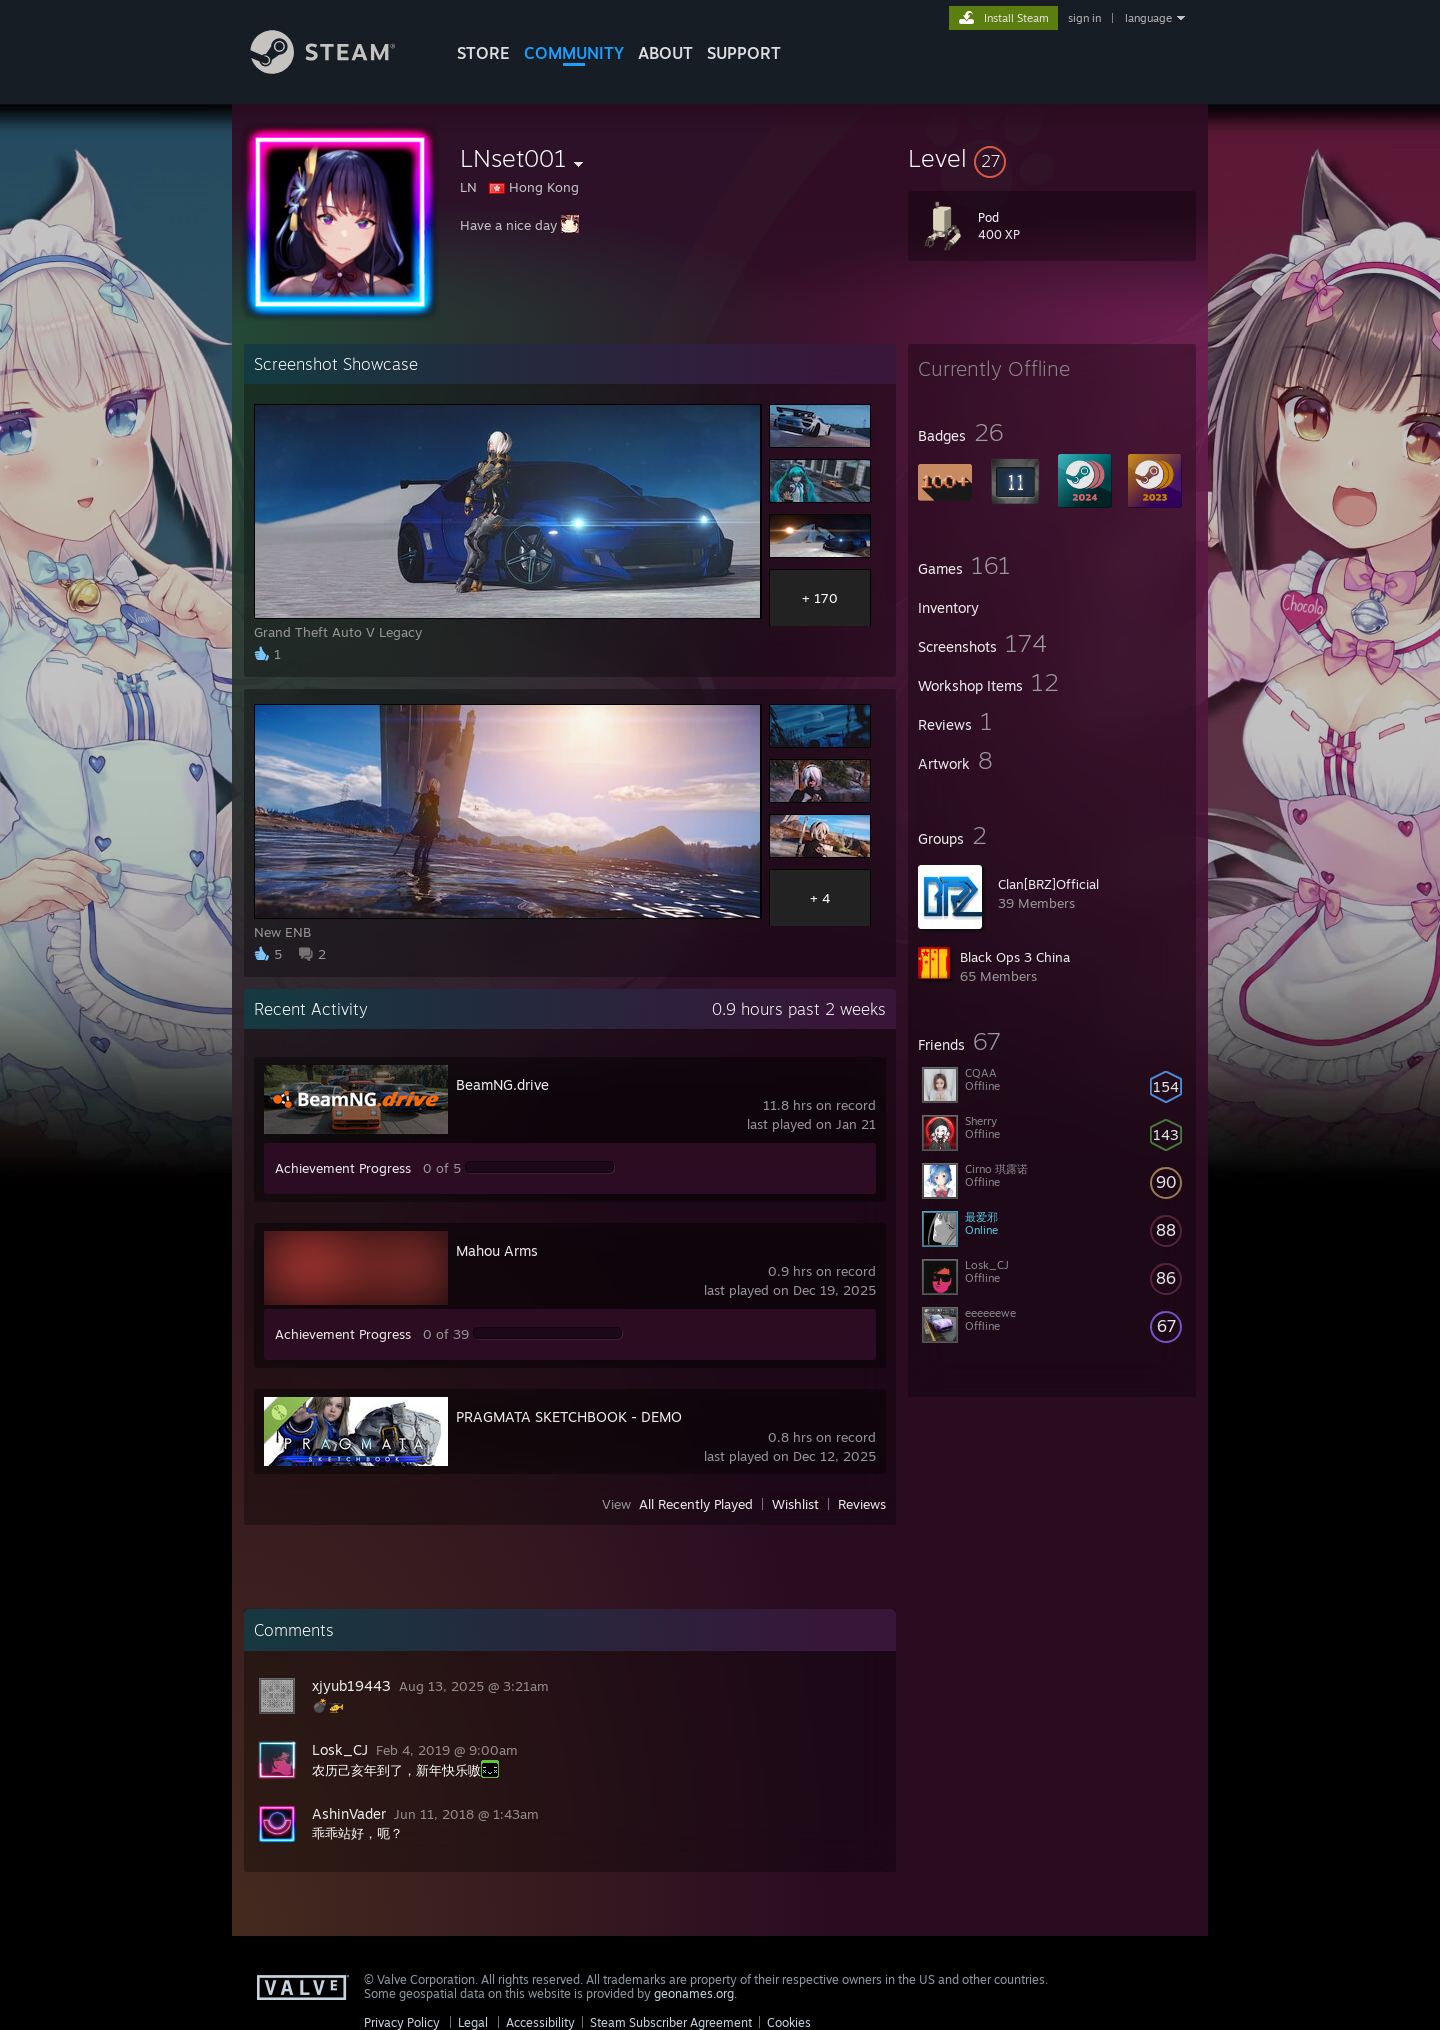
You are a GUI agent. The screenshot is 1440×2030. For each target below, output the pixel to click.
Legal (473, 2022)
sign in (1084, 18)
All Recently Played (696, 1504)
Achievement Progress (343, 1168)
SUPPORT (744, 53)
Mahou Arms (497, 1250)
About (665, 53)
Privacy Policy (402, 2022)
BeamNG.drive (502, 1084)
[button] (1052, 158)
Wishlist (795, 1504)
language (1148, 18)
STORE (483, 53)
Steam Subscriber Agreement (671, 2022)
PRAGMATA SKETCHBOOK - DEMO (569, 1416)
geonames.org (694, 1993)
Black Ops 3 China (1015, 957)
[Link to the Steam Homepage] (338, 68)
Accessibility (540, 2022)
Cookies (789, 2022)
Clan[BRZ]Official (1048, 884)
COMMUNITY (574, 53)
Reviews (862, 1504)
